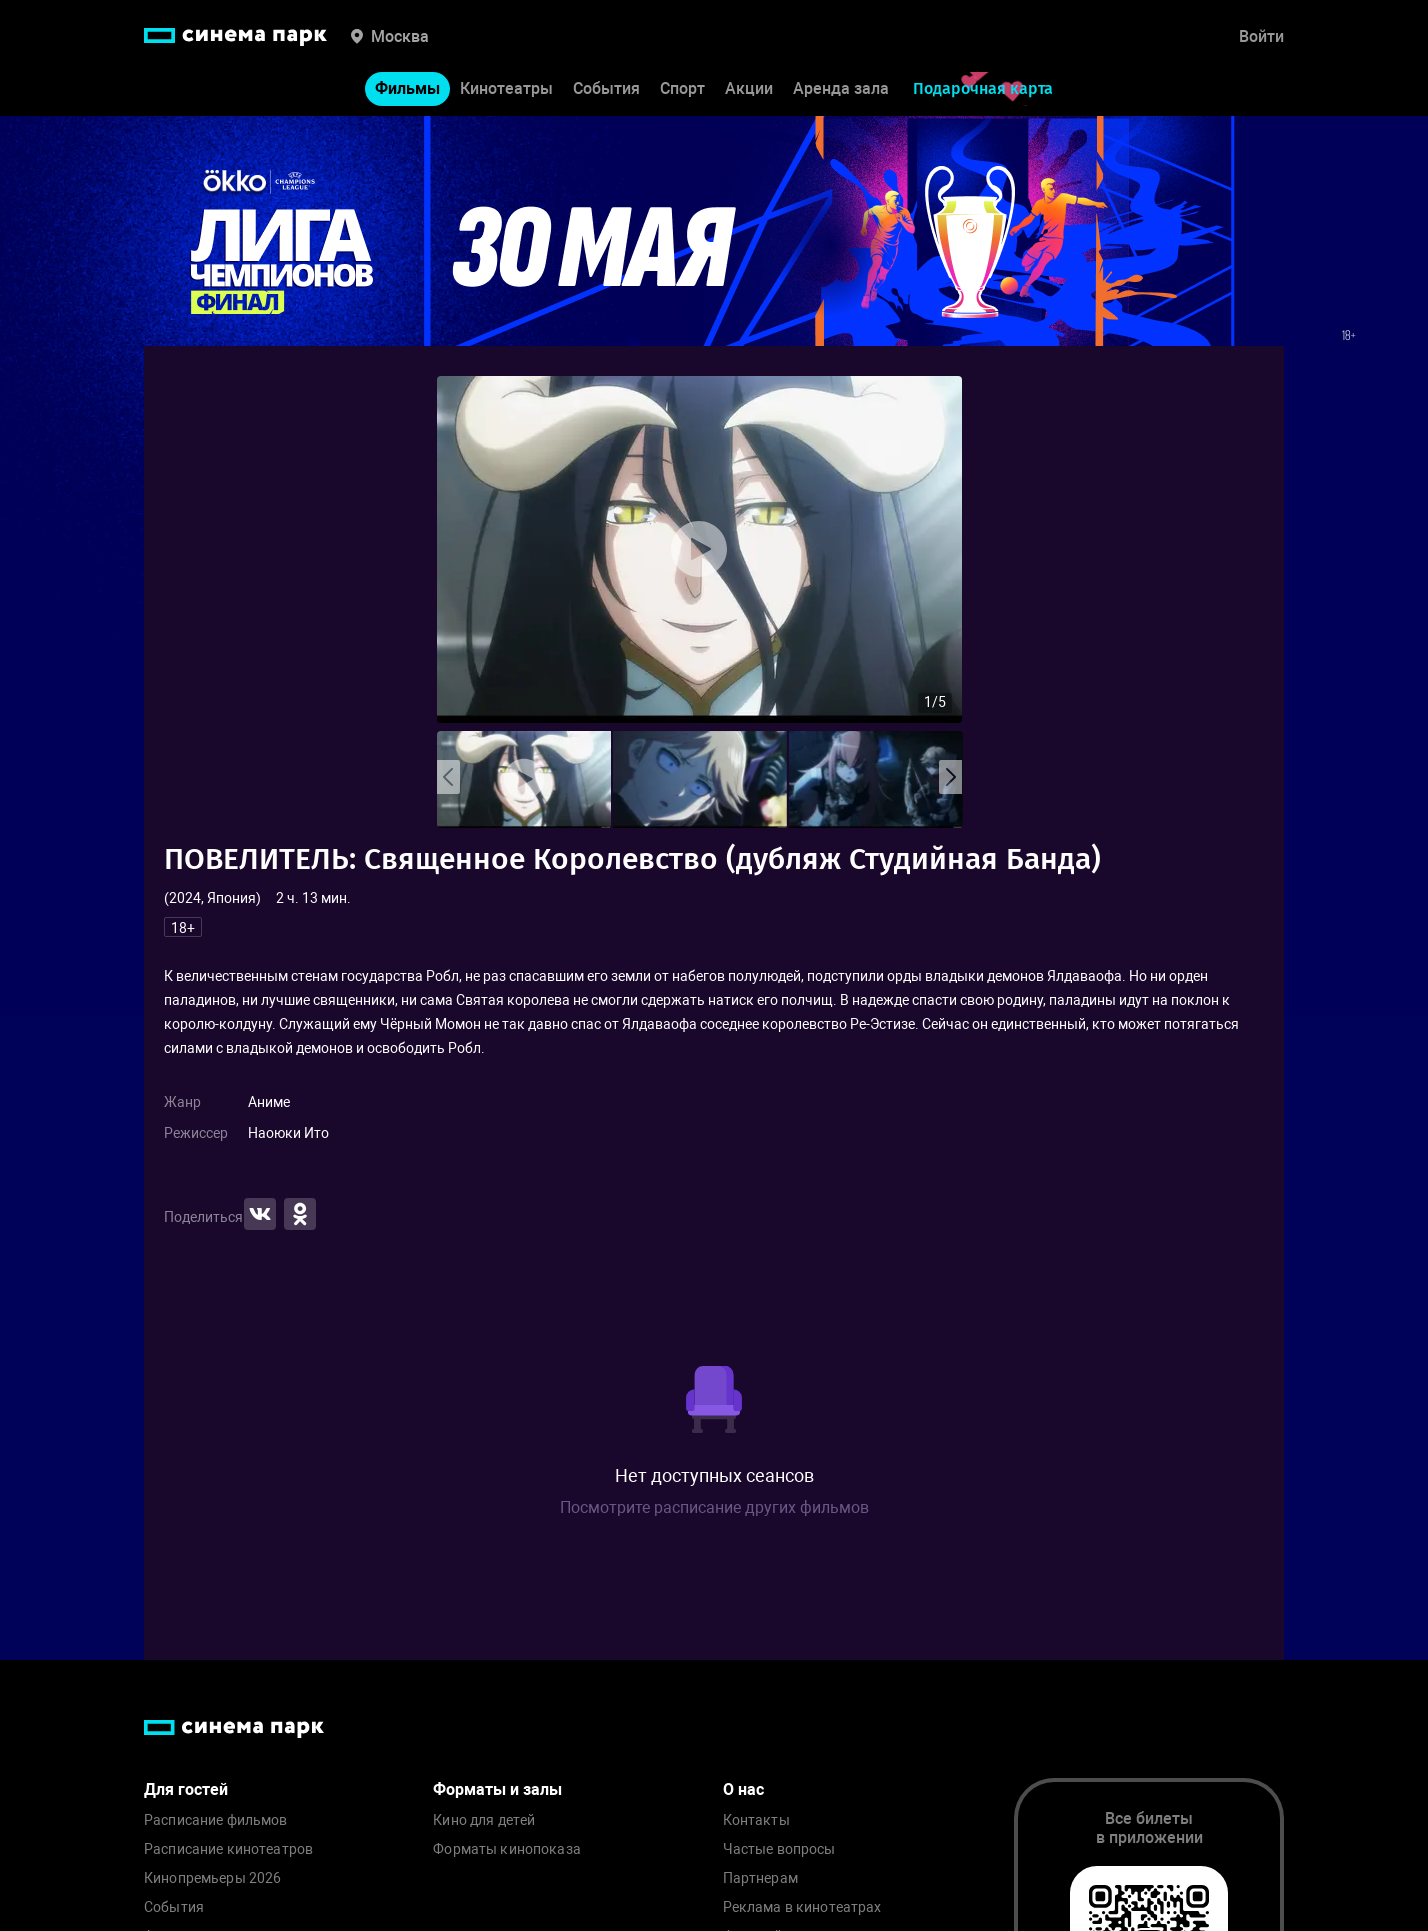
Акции (749, 88)
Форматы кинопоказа (507, 1849)
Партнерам (760, 1878)
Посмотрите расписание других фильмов (714, 1507)
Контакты (756, 1820)
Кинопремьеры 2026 (212, 1878)
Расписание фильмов (216, 1820)
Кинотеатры (506, 88)
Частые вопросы (779, 1849)
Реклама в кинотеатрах (802, 1907)
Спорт (682, 88)
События (606, 88)
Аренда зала (841, 88)
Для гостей (186, 1789)
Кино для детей (484, 1820)
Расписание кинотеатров (228, 1849)
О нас (743, 1789)
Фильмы (407, 88)
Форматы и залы (497, 1789)
